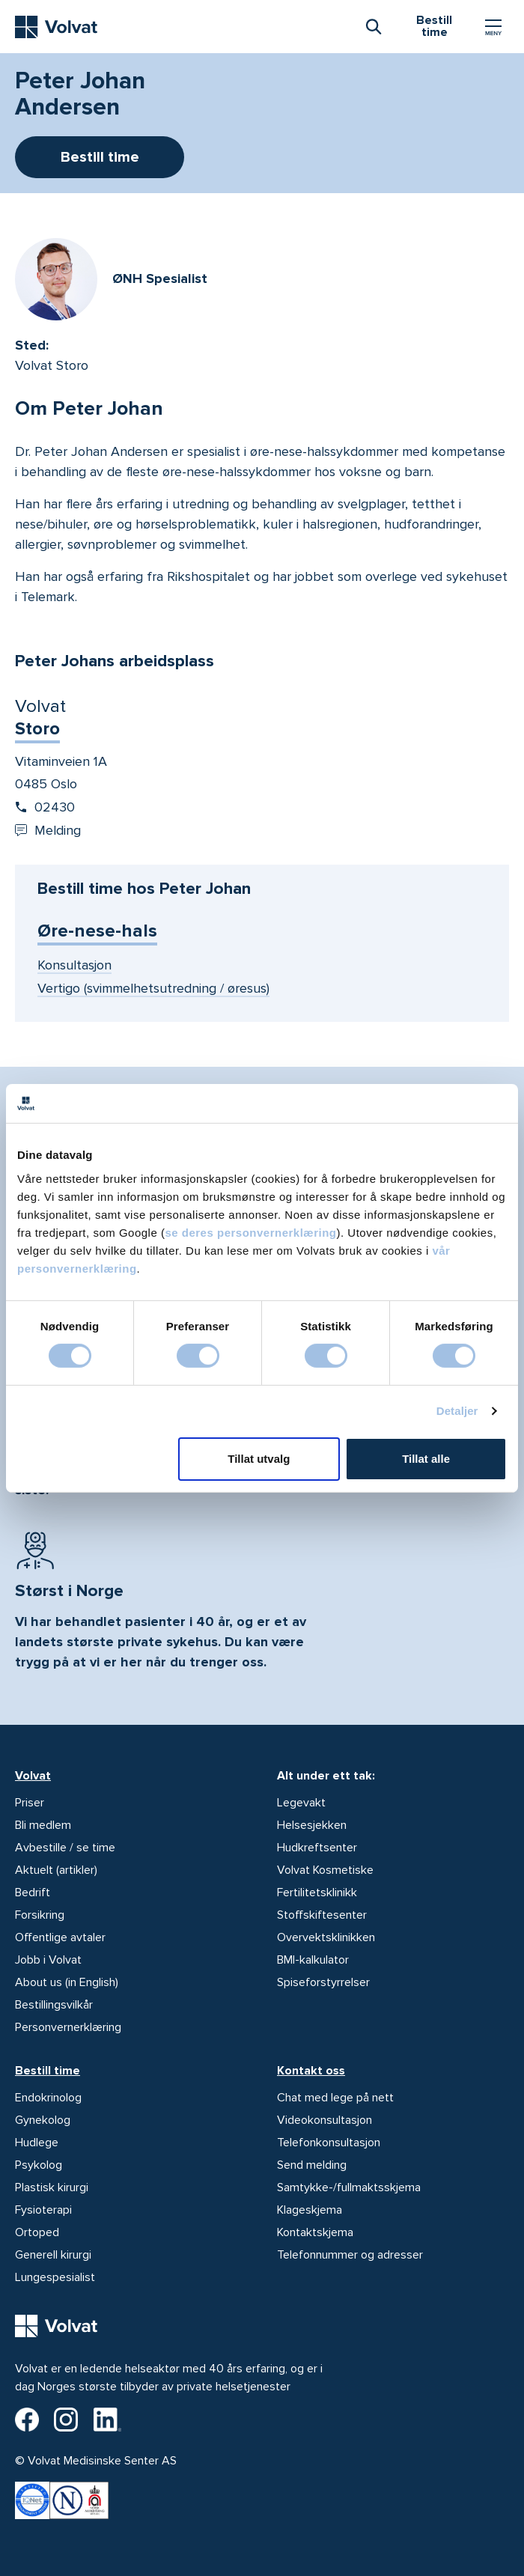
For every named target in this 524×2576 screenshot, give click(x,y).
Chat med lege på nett (335, 2097)
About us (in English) (66, 1982)
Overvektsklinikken (326, 1937)
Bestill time (47, 2070)
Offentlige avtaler (60, 1937)
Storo (37, 729)
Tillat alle (426, 1458)
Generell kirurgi (53, 2254)
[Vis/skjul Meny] (493, 27)
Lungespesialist (55, 2277)
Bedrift (32, 1892)
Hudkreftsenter (317, 1847)
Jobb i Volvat (48, 1959)
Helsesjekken (312, 1825)
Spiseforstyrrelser (323, 1982)
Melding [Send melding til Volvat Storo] (48, 830)
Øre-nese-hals (97, 931)
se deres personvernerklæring (250, 1231)
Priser (29, 1802)
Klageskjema (309, 2209)
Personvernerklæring (68, 2027)
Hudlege (36, 2142)
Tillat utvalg (259, 1458)
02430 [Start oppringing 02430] (45, 807)
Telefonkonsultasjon (328, 2142)
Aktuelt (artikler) (56, 1870)
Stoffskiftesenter (322, 1914)
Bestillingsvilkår (54, 2004)
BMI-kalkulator (313, 1959)
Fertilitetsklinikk (317, 1892)
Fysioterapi (43, 2209)
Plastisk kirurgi (51, 2187)
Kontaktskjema (315, 2232)
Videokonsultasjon (324, 2120)
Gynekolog (42, 2120)
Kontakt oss (311, 2070)
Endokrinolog (48, 2097)
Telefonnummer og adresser (350, 2254)
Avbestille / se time (65, 1847)
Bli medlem (43, 1825)
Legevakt (301, 1802)
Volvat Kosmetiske (325, 1870)
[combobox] (372, 25)
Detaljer (457, 1410)
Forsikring (39, 1914)
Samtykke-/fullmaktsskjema (349, 2187)
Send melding (312, 2165)
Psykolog (38, 2165)
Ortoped (37, 2232)
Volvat (33, 1775)
